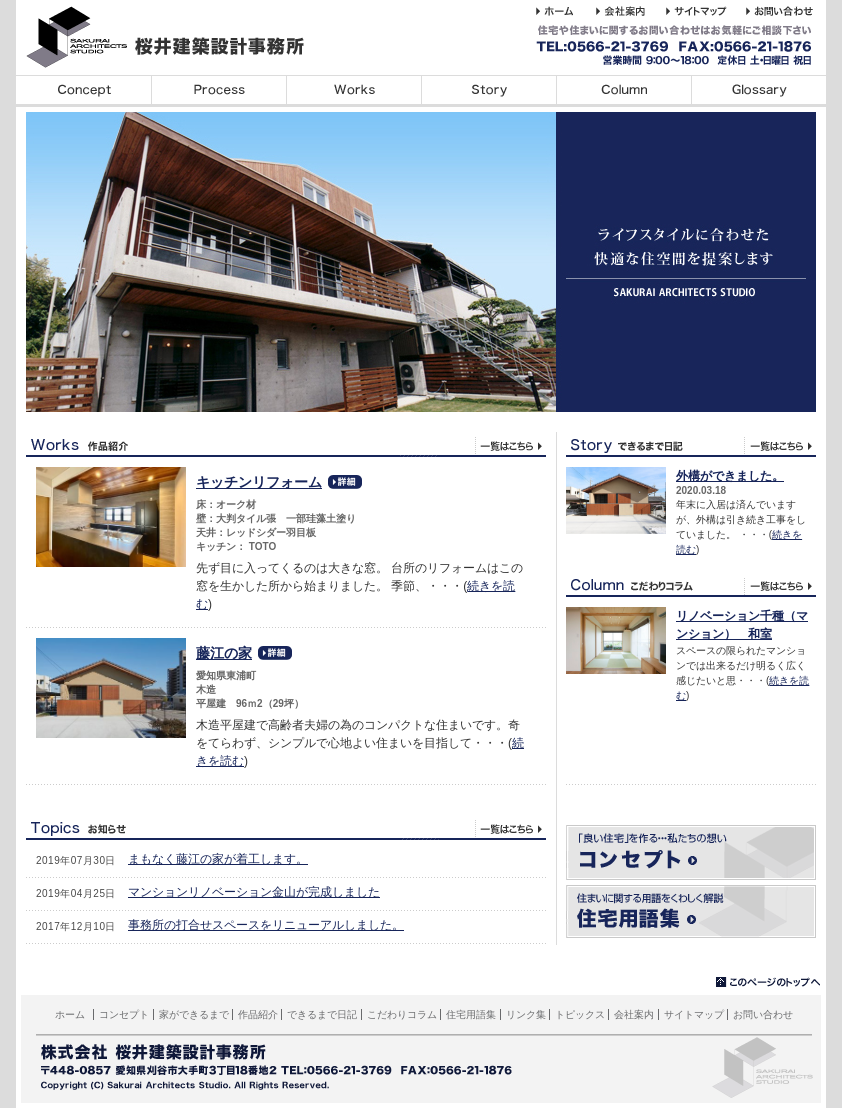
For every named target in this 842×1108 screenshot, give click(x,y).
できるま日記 (691, 444)
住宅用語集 (758, 91)
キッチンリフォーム (259, 482)
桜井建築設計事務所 (176, 37)
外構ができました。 (730, 476)
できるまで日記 (488, 91)
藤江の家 (224, 653)
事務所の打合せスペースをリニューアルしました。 (266, 925)
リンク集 (526, 1014)
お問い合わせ (763, 1014)
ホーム (70, 1014)
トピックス (286, 827)
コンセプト (83, 91)
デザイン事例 (353, 91)
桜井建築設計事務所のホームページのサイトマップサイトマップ (706, 11)
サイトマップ (694, 1014)
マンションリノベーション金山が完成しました (254, 892)
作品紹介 (258, 1014)
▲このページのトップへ (768, 982)
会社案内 (634, 1014)
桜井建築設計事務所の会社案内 (631, 11)
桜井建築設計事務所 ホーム (566, 11)
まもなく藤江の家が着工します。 (218, 859)
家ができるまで (218, 91)
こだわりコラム (623, 91)
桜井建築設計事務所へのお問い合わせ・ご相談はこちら (783, 11)
